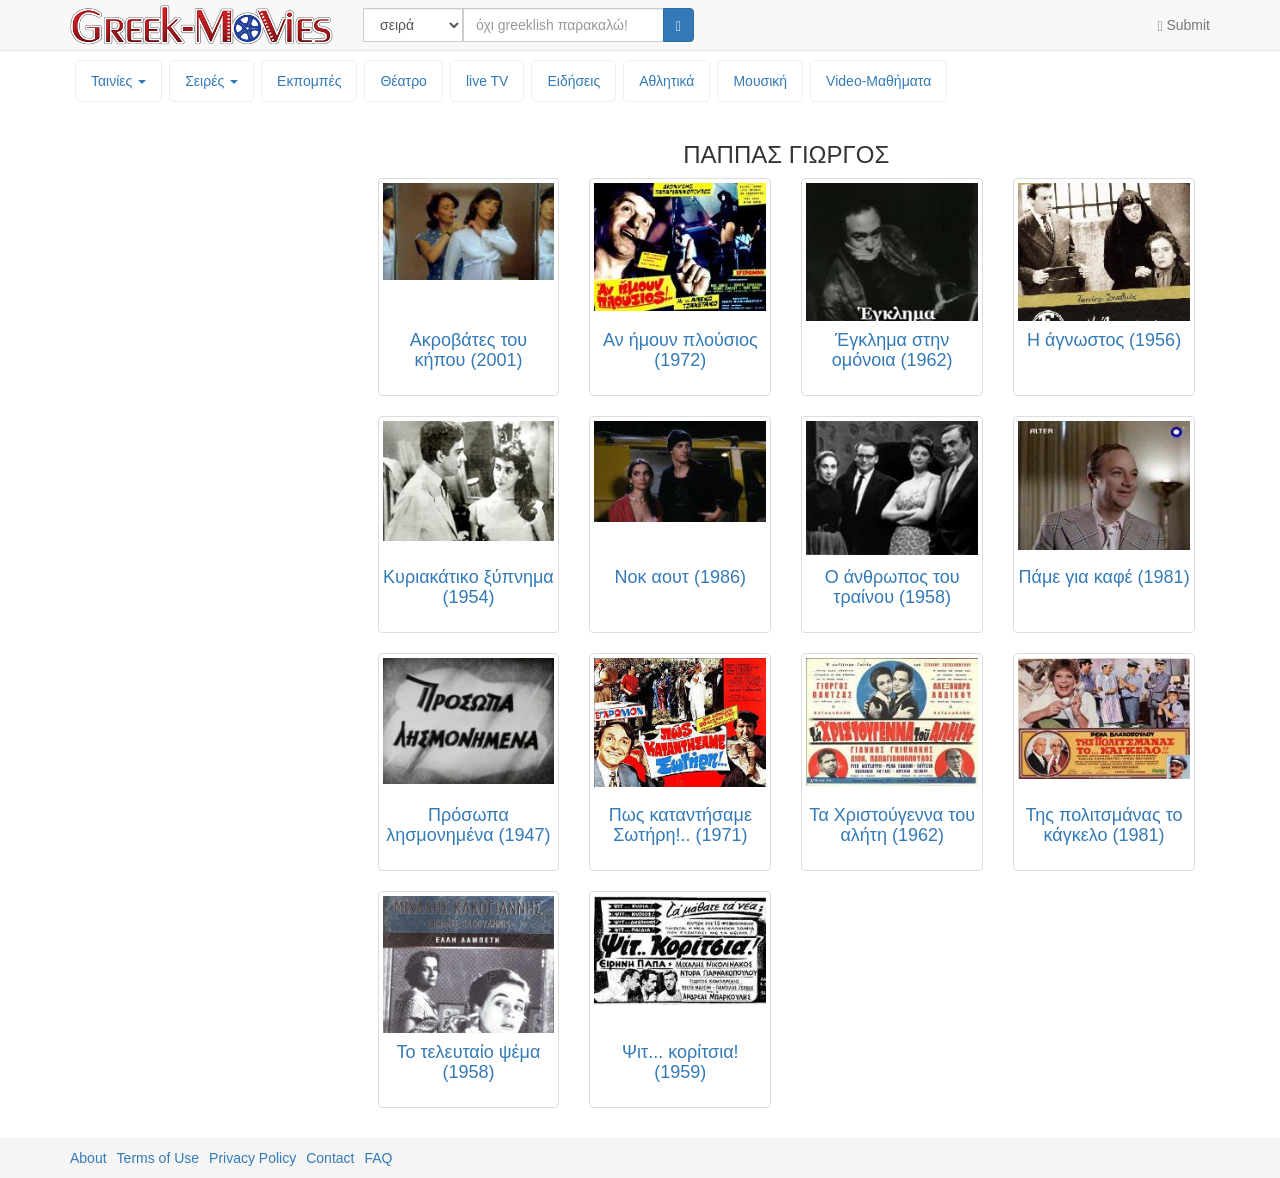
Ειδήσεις (573, 81)
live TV (487, 81)
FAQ (378, 1158)
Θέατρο (403, 81)
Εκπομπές (309, 81)
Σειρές (211, 81)
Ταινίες (118, 81)
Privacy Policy (252, 1158)
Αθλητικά (666, 81)
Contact (330, 1158)
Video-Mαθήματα (878, 81)
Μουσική (760, 81)
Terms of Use (158, 1158)
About (88, 1158)
